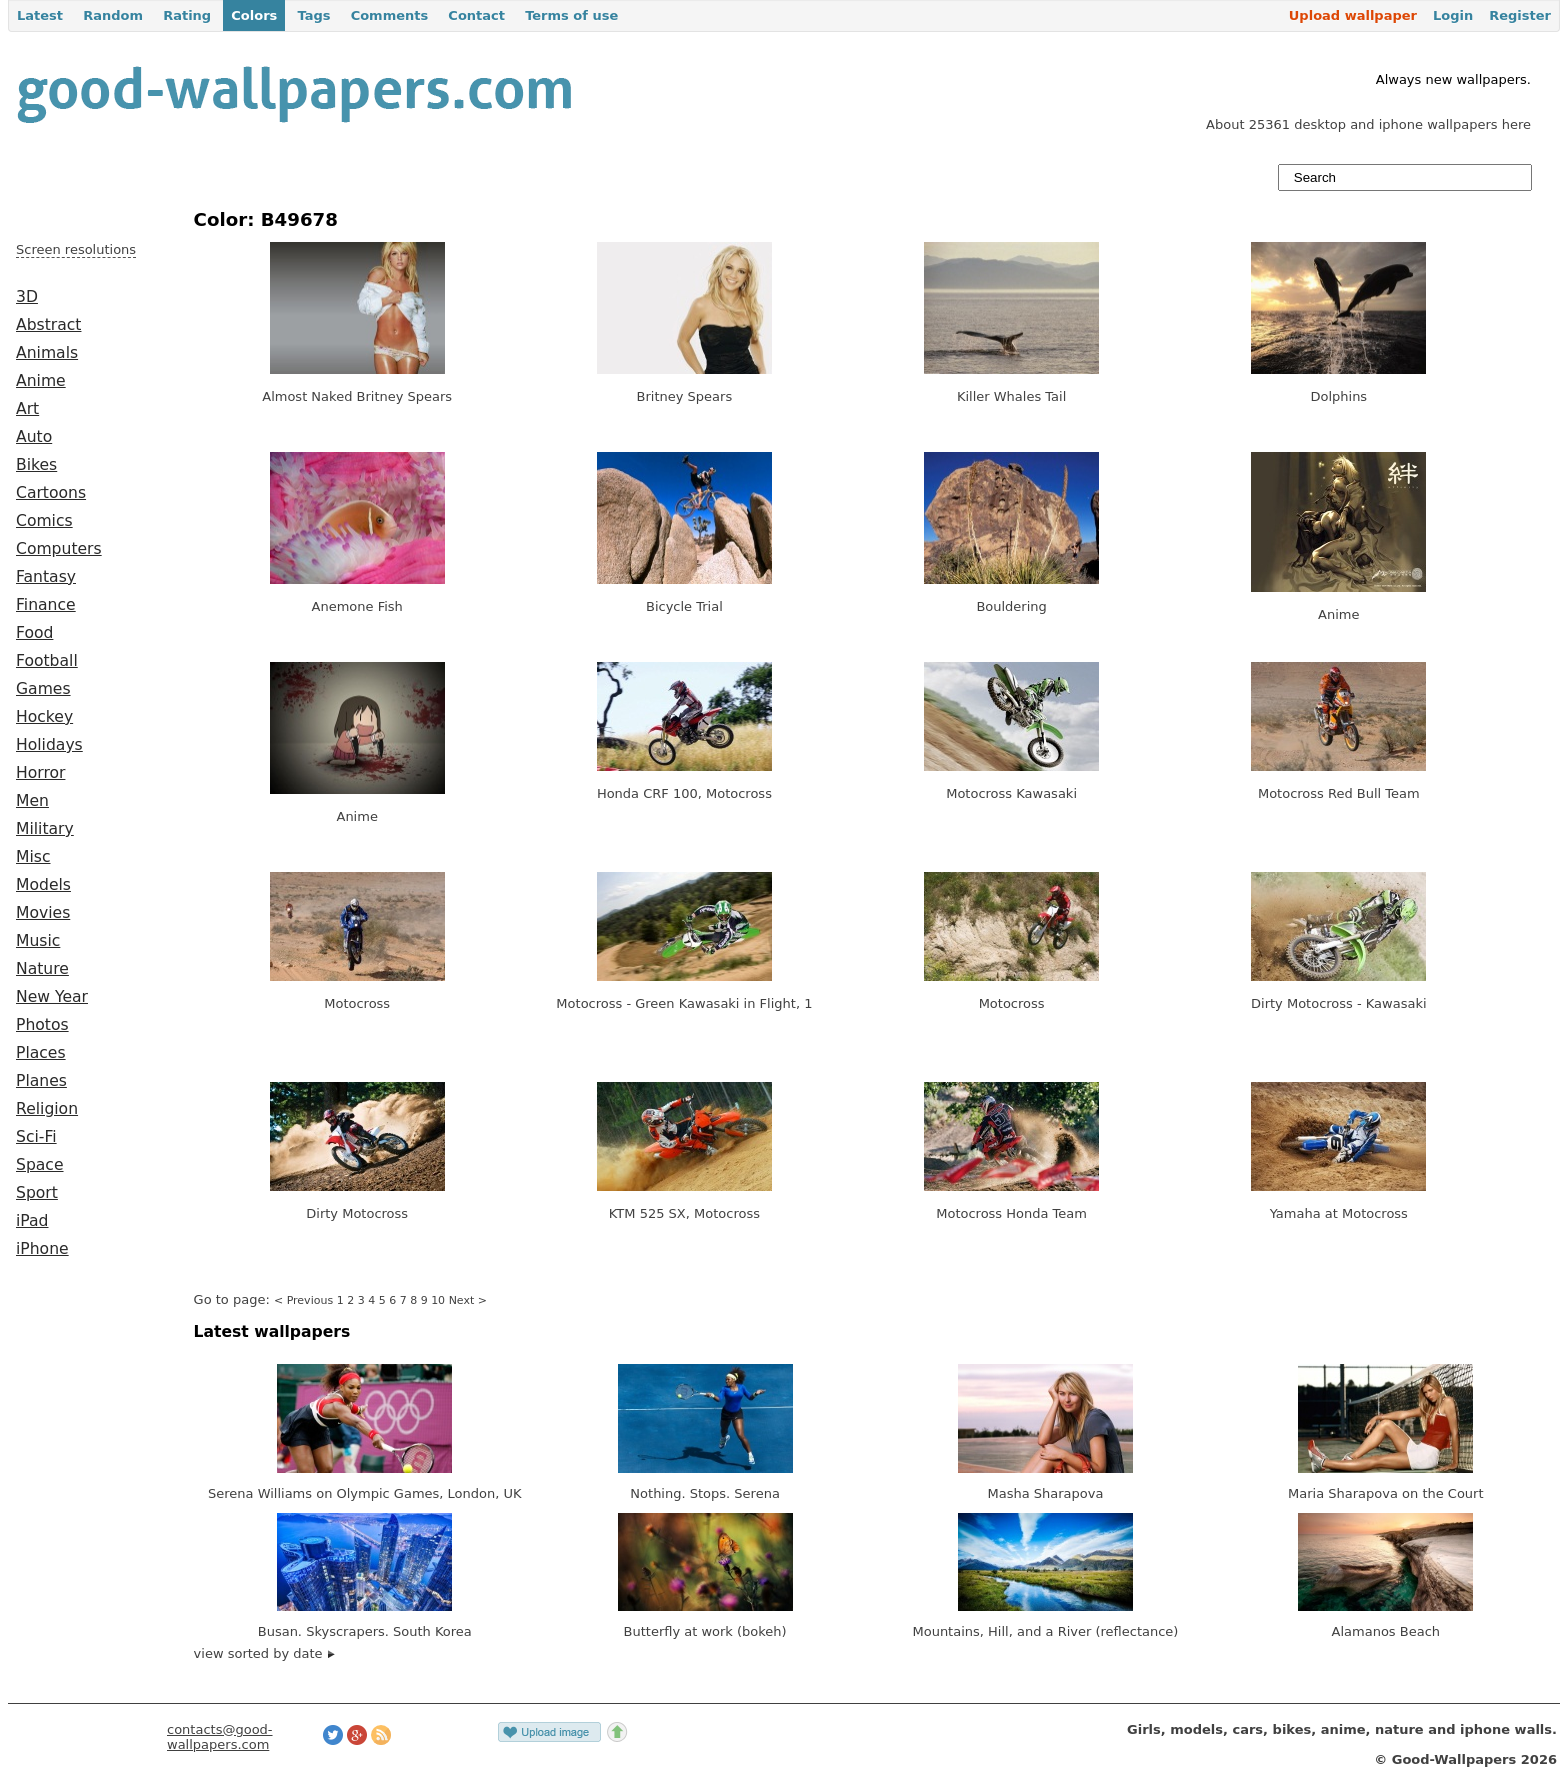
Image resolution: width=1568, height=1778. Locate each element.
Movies (43, 913)
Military (45, 829)
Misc (33, 857)
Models (43, 885)
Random (113, 15)
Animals (47, 353)
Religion (47, 1109)
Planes (41, 1081)
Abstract (48, 325)
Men (32, 801)
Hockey (44, 717)
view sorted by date (264, 1653)
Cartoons (51, 493)
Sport (37, 1193)
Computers (59, 549)
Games (43, 689)
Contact (476, 15)
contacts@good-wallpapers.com (220, 1737)
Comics (44, 521)
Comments (390, 15)
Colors (254, 15)
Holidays (49, 745)
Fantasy (46, 577)
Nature (42, 969)
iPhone (42, 1249)
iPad (32, 1221)
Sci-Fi (36, 1137)
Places (41, 1053)
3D (27, 297)
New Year (52, 997)
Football (47, 661)
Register (1520, 15)
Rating (187, 15)
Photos (42, 1025)
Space (40, 1165)
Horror (40, 773)
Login (1453, 15)
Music (38, 941)
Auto (34, 437)
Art (27, 409)
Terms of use (571, 15)
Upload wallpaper (1353, 15)
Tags (313, 15)
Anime (41, 381)
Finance (46, 605)
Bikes (36, 465)
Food (34, 633)
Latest (40, 15)
